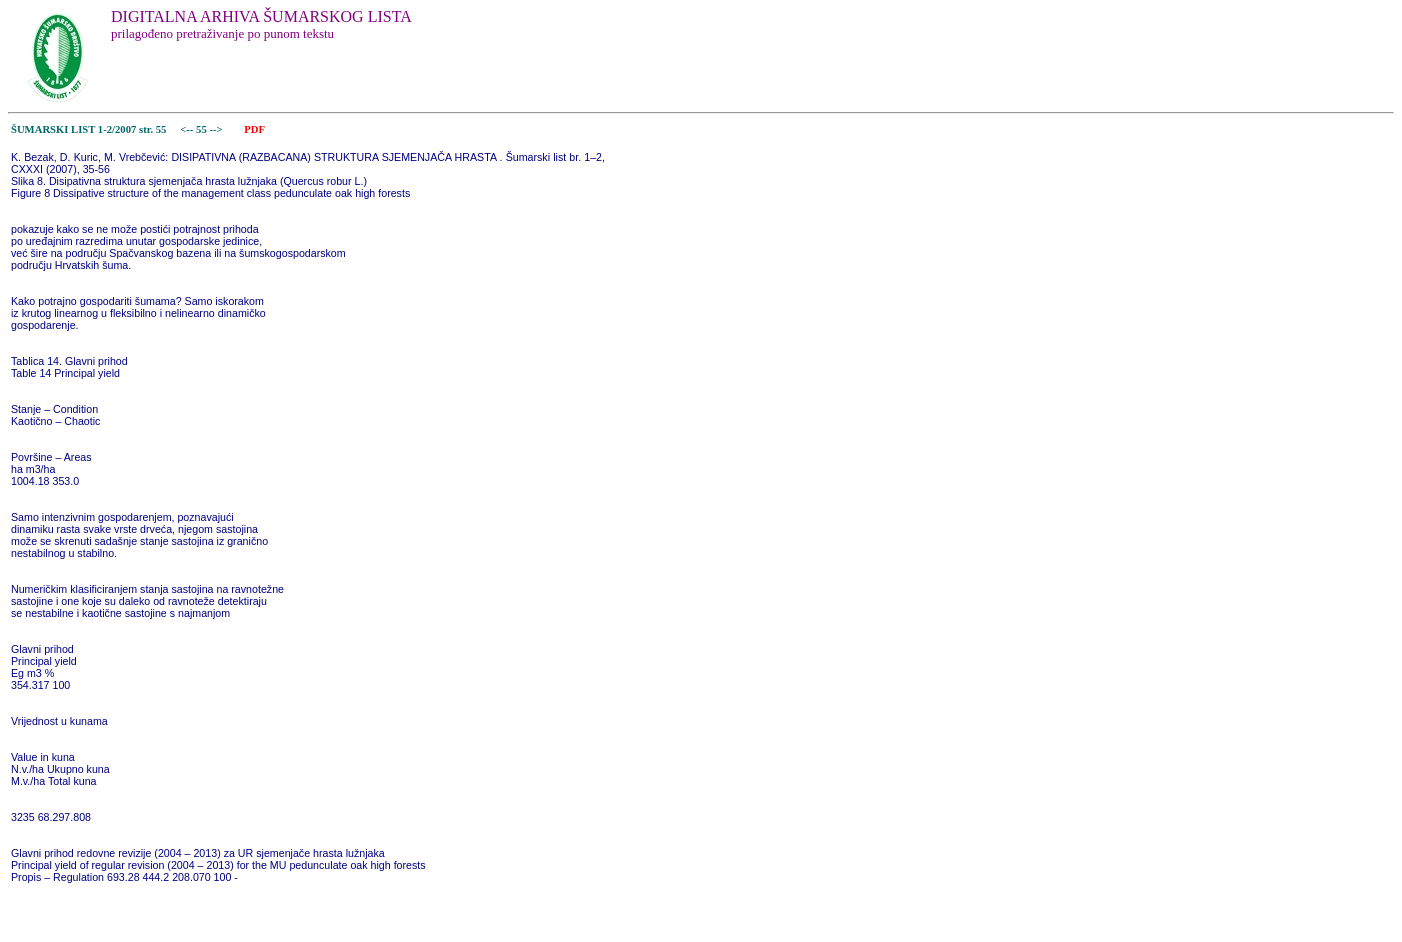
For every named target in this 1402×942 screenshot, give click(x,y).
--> (217, 129)
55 (202, 129)
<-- (187, 129)
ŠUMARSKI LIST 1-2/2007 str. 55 (88, 129)
